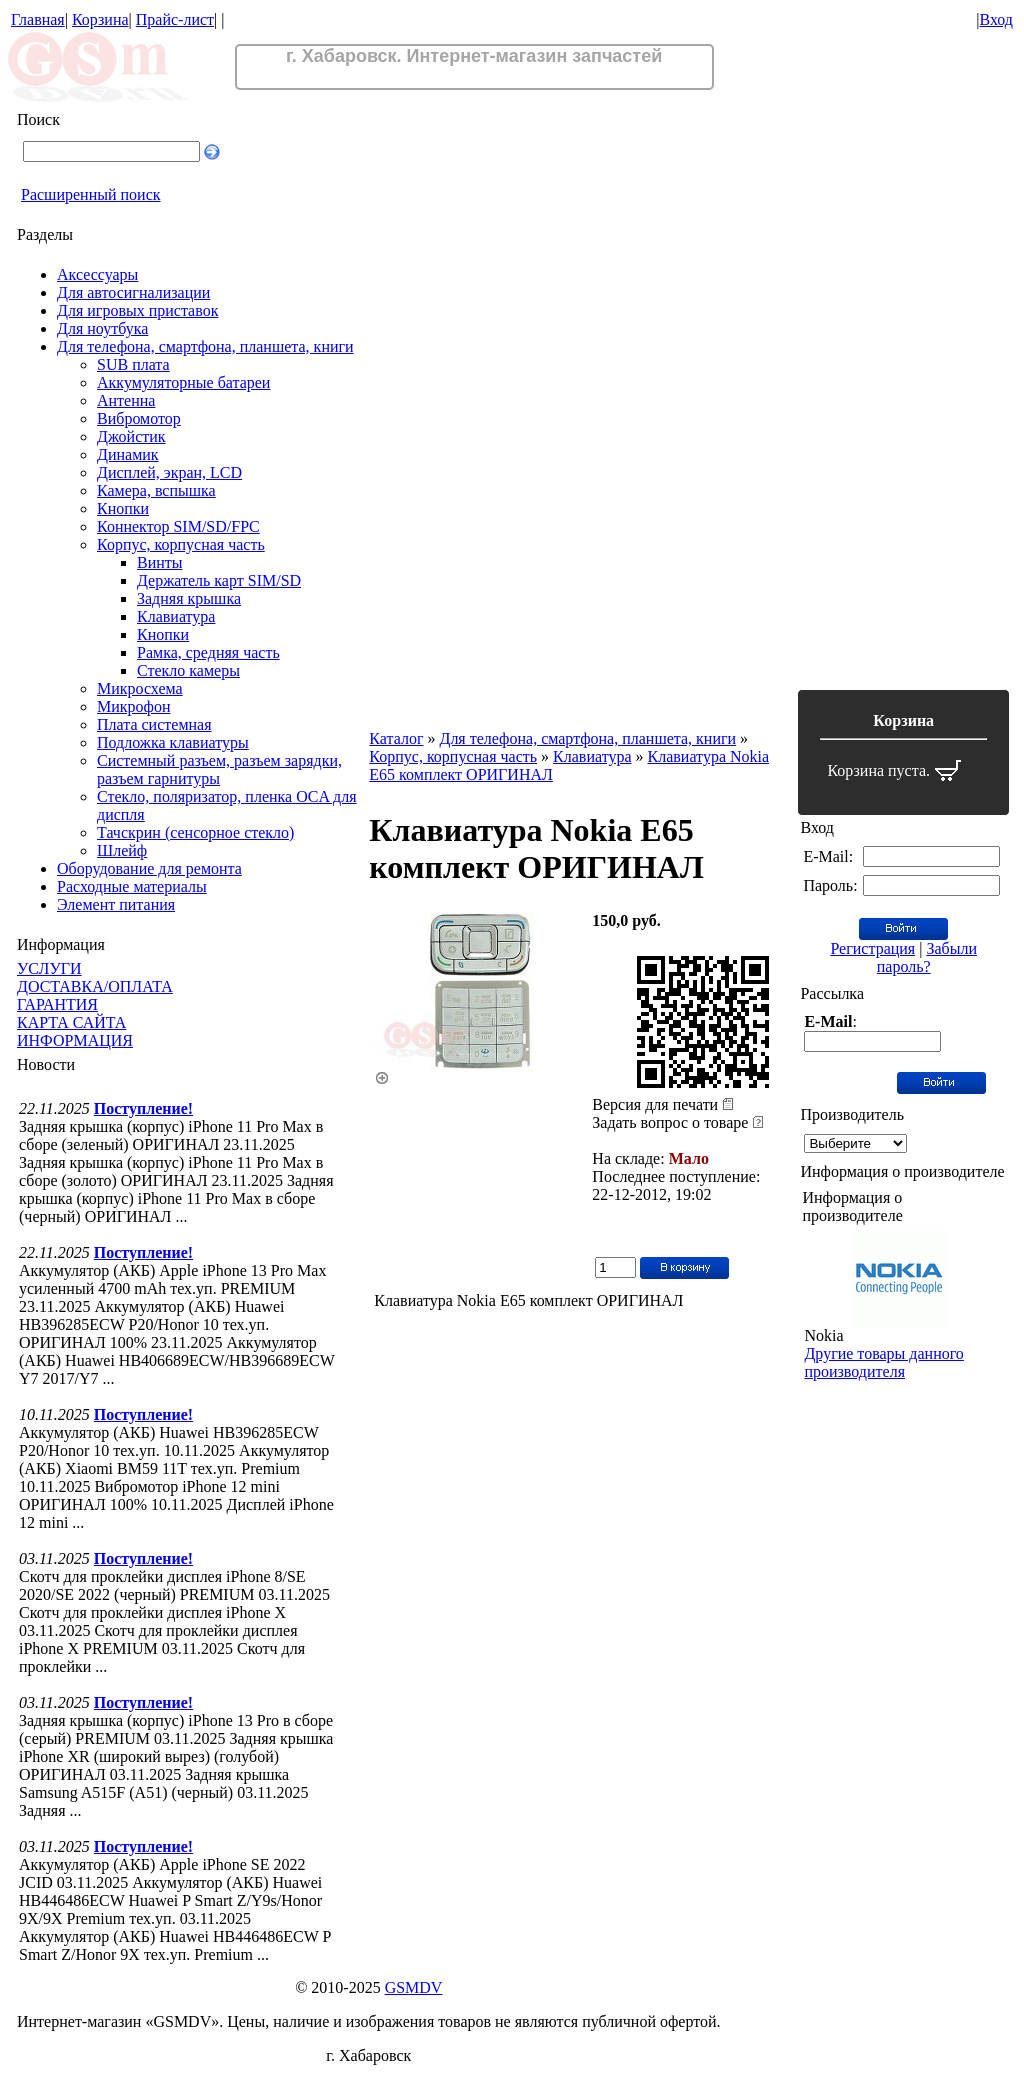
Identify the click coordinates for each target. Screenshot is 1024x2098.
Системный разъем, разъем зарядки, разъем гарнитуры (219, 769)
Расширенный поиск (91, 194)
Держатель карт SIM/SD (219, 580)
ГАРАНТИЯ (57, 1004)
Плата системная (154, 724)
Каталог (396, 738)
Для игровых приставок (137, 310)
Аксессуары (97, 274)
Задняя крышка (189, 598)
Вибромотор (139, 418)
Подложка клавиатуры (173, 742)
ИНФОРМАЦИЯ (75, 1040)
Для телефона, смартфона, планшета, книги (205, 346)
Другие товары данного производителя (883, 1362)
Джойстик (131, 436)
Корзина (100, 19)
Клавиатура (176, 616)
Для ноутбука (102, 328)
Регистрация (872, 948)
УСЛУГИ (49, 968)
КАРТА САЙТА (71, 1022)
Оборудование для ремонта (149, 868)
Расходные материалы (132, 886)
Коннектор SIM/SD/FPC (178, 526)
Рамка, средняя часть (208, 652)
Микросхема (140, 688)
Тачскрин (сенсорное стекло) (195, 832)
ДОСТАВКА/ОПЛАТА (95, 986)
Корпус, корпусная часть (181, 544)
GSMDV (414, 1987)
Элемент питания (116, 904)
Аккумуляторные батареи (183, 382)
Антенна (126, 400)
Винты (160, 562)
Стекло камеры (188, 670)
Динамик (128, 454)
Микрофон (134, 706)
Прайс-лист (175, 19)
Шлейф (122, 850)
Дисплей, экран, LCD (169, 472)
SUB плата (133, 364)
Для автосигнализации (133, 292)
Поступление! (143, 1108)
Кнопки (123, 508)
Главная (38, 19)
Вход (996, 19)
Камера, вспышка (156, 490)
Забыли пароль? (927, 957)
